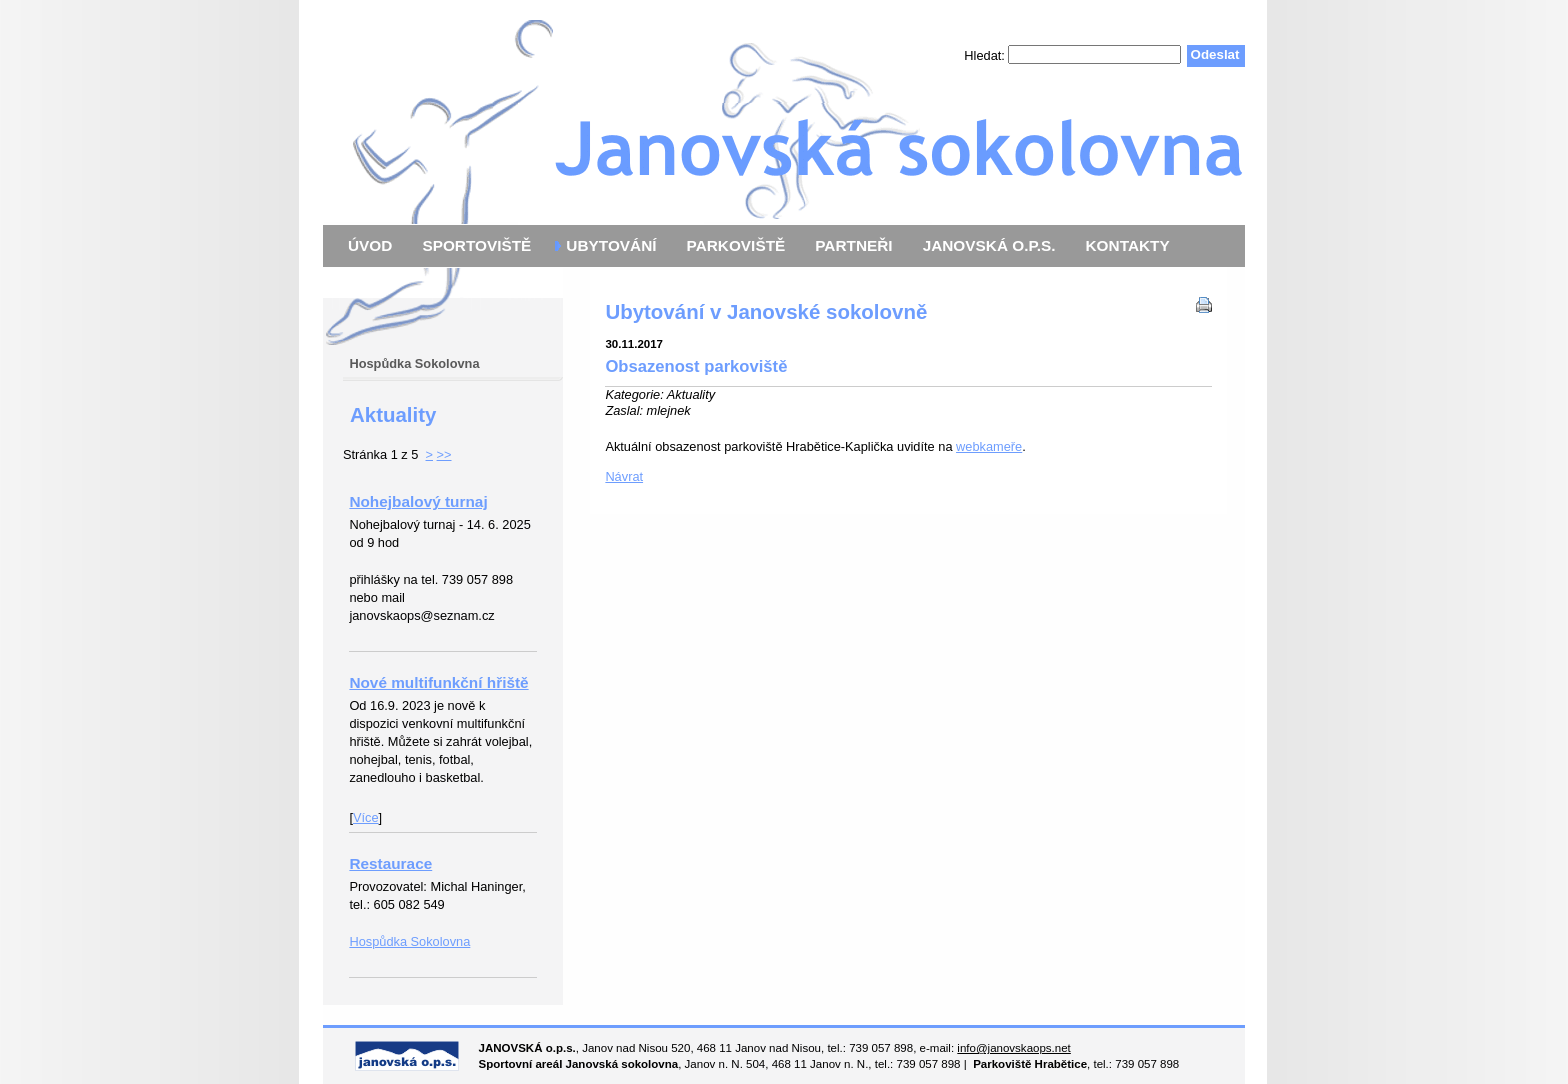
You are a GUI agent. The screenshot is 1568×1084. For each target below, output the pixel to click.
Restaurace (390, 863)
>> (444, 454)
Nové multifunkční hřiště (438, 682)
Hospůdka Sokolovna (409, 941)
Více (366, 817)
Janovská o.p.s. (784, 112)
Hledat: (986, 54)
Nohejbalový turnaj (418, 501)
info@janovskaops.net (1013, 1048)
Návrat (624, 476)
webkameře (989, 446)
